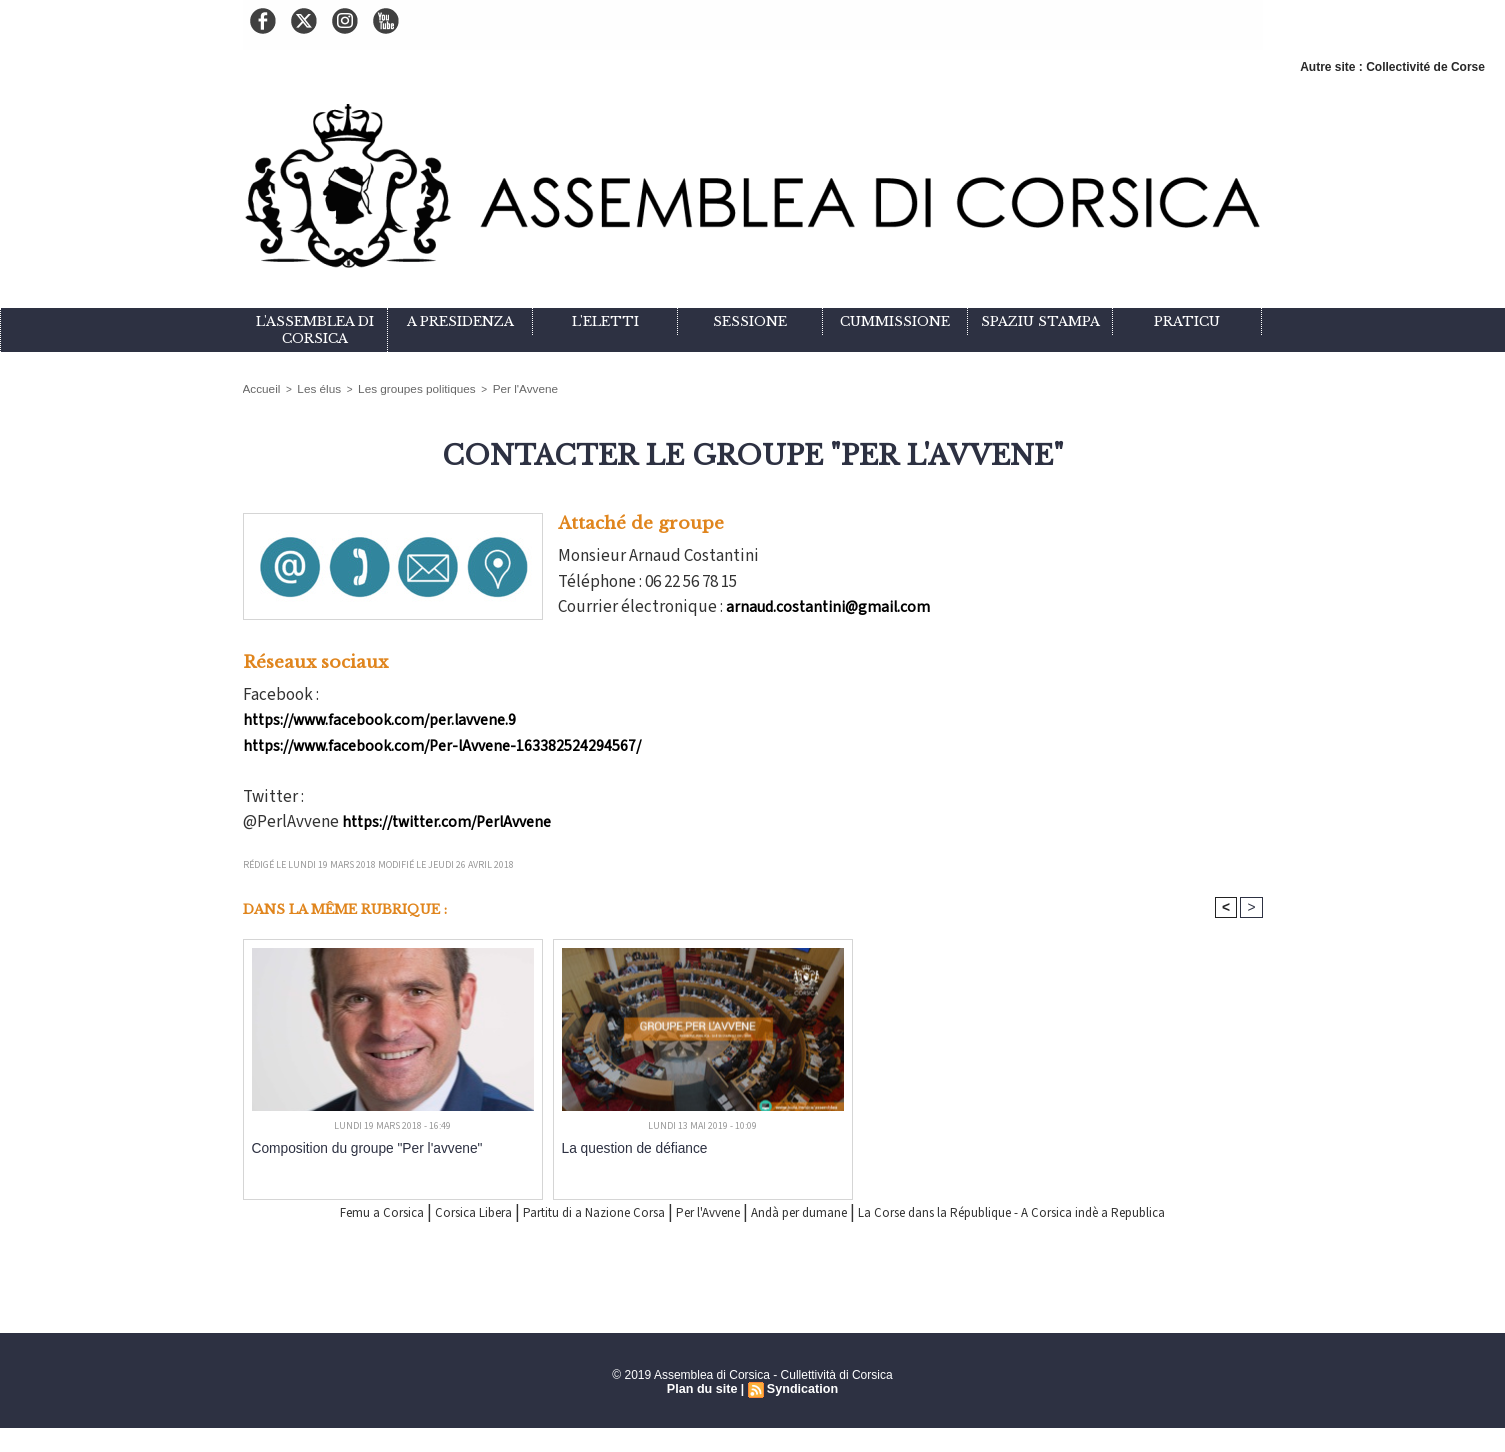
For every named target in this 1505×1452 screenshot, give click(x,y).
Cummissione (895, 321)
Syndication (801, 1413)
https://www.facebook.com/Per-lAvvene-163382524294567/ (447, 744)
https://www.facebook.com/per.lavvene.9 (384, 718)
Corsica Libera (426, 1211)
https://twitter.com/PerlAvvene (452, 820)
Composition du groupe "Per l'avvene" (353, 1147)
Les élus (310, 387)
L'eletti (605, 321)
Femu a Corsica (311, 1211)
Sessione (750, 321)
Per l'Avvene (491, 387)
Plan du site (703, 1413)
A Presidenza (460, 321)
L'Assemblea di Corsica (315, 330)
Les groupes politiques (396, 387)
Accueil (259, 387)
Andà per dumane (848, 1211)
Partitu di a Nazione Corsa (582, 1211)
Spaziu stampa (1040, 321)
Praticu (1187, 321)
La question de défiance (625, 1147)
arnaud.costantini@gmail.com (830, 605)
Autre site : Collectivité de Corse (1392, 67)
